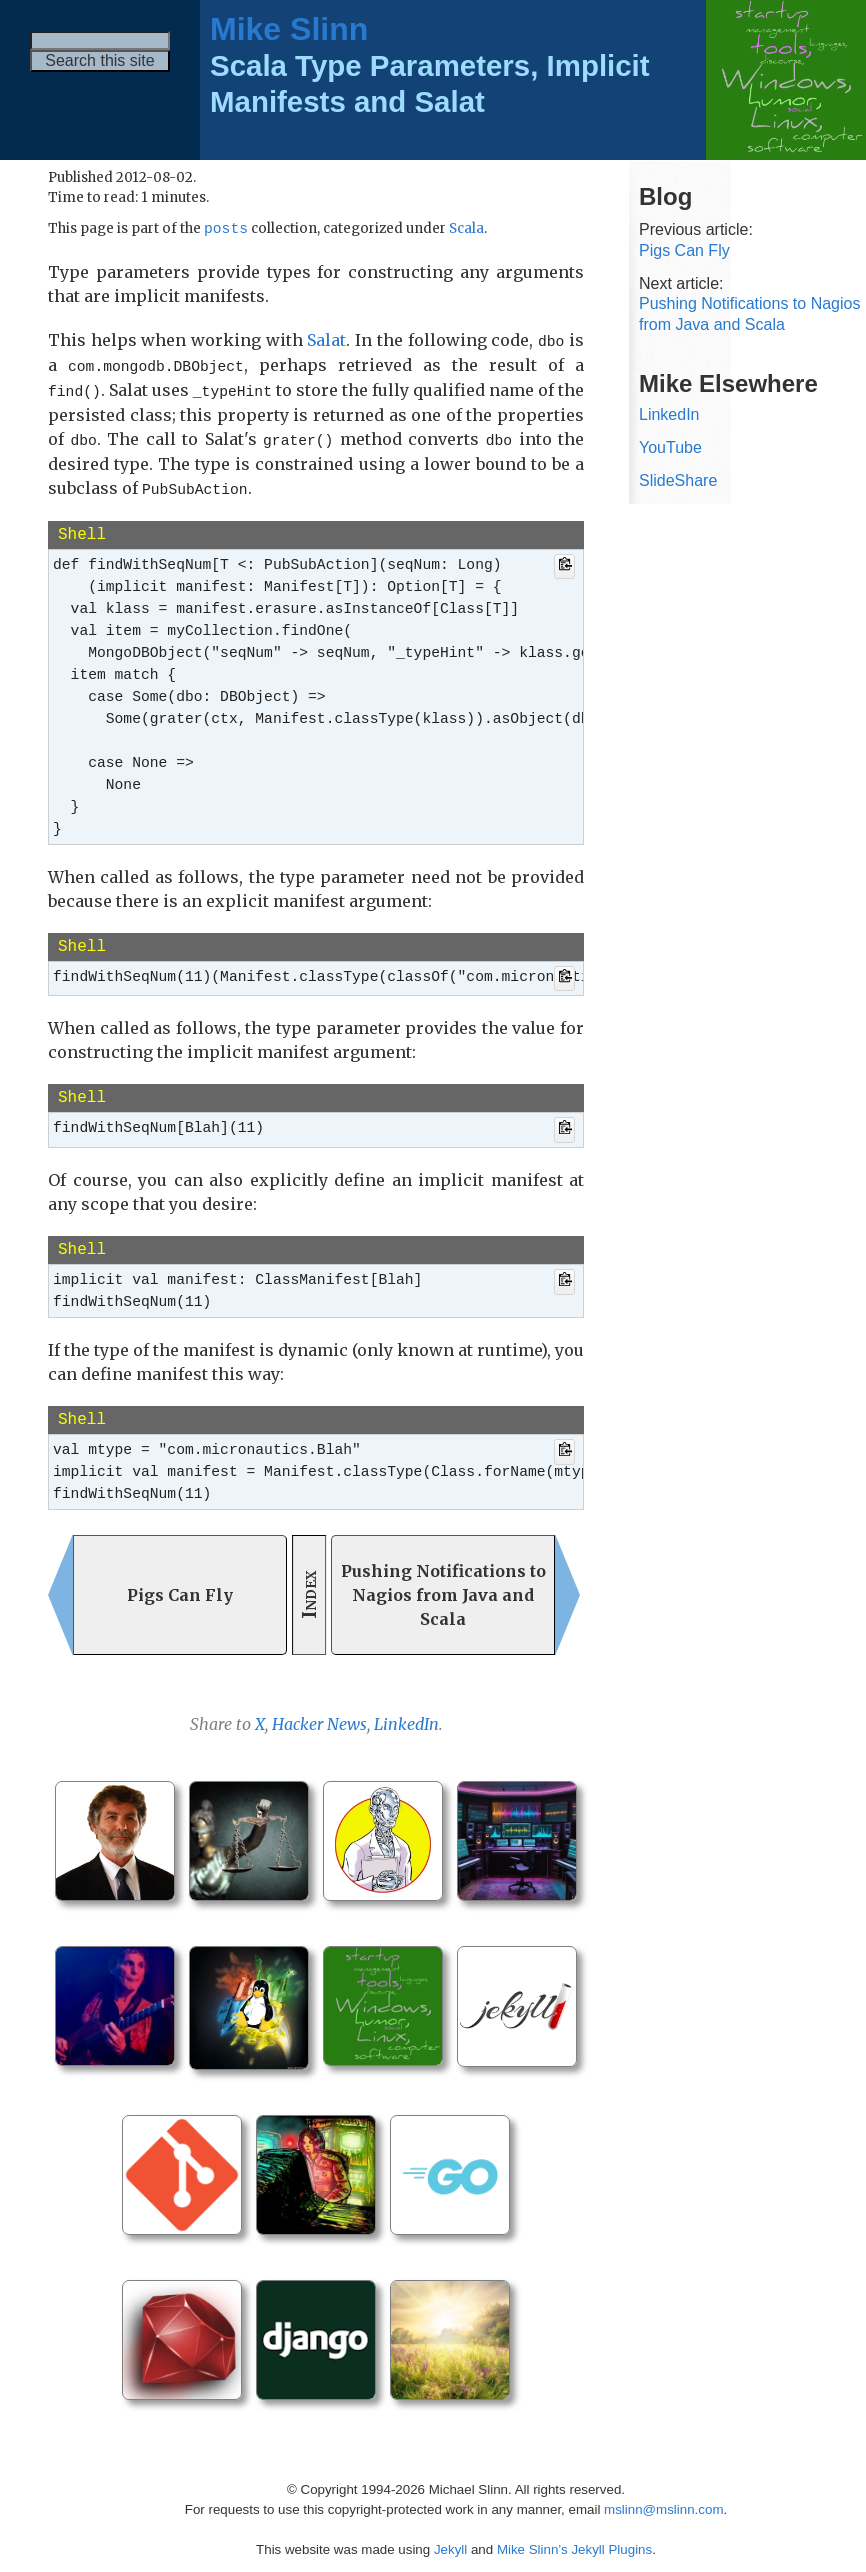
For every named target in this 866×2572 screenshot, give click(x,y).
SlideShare (678, 480)
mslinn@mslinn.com (663, 2501)
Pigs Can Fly (684, 250)
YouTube (670, 447)
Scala (466, 230)
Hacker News (319, 1717)
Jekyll (450, 2541)
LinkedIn (406, 1717)
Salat (326, 341)
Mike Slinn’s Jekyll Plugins (574, 2541)
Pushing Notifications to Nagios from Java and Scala (749, 314)
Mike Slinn (289, 29)
